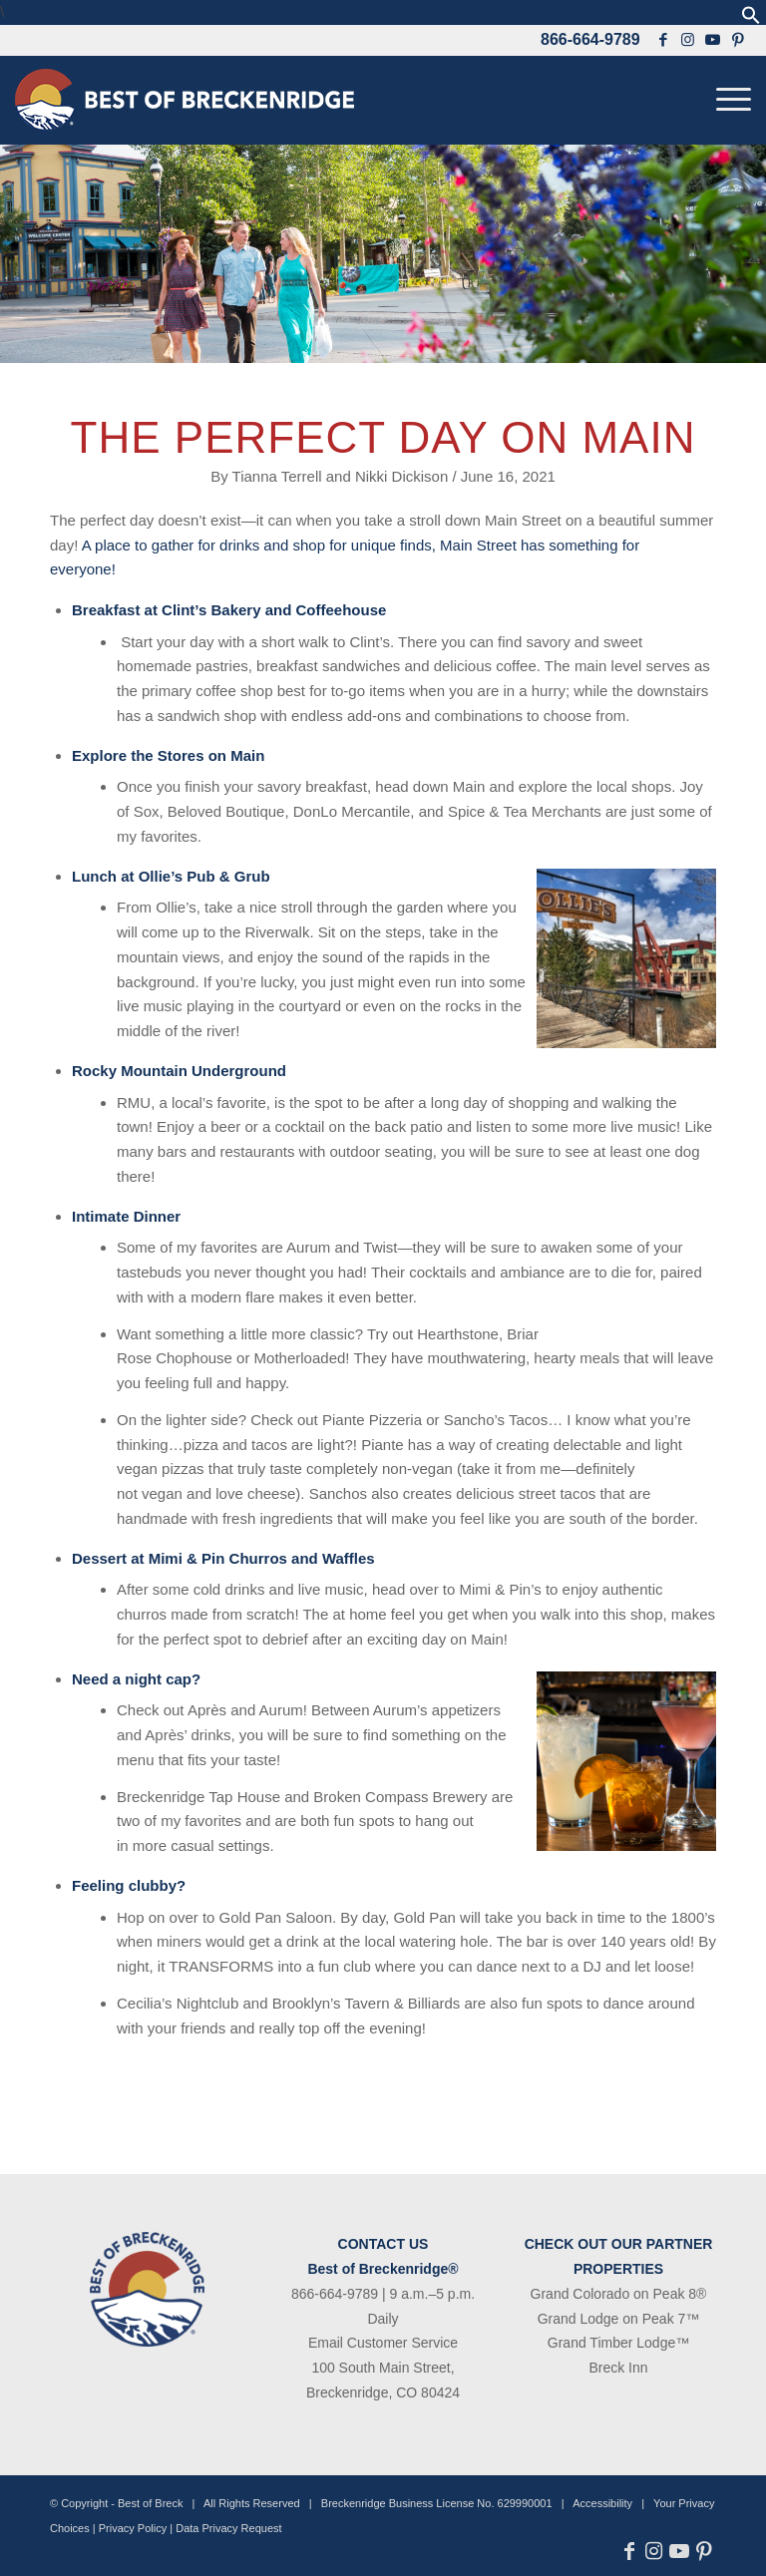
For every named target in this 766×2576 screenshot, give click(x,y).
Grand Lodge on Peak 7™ (619, 2319)
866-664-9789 (590, 39)
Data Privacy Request (228, 2528)
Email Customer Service (383, 2343)
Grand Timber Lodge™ (618, 2343)
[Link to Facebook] (663, 40)
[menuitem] (728, 100)
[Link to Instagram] (688, 40)
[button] (751, 19)
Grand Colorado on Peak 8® (619, 2294)
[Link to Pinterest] (738, 40)
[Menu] (728, 100)
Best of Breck (150, 2503)
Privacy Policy (133, 2528)
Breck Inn (617, 2368)
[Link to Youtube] (713, 40)
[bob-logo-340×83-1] (184, 100)
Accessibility (602, 2503)
